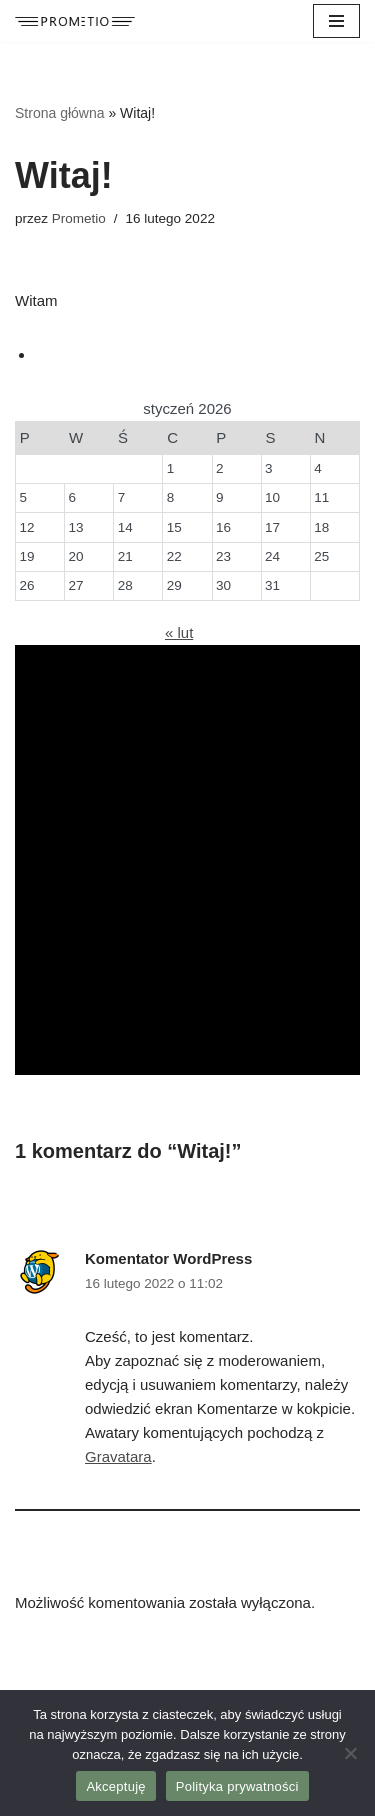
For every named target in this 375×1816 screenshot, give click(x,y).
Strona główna (60, 113)
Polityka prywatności (237, 1786)
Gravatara (118, 1456)
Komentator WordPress (168, 1258)
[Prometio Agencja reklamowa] (75, 21)
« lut (179, 632)
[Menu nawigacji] (336, 21)
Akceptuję (115, 1786)
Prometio (79, 218)
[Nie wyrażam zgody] (350, 1753)
